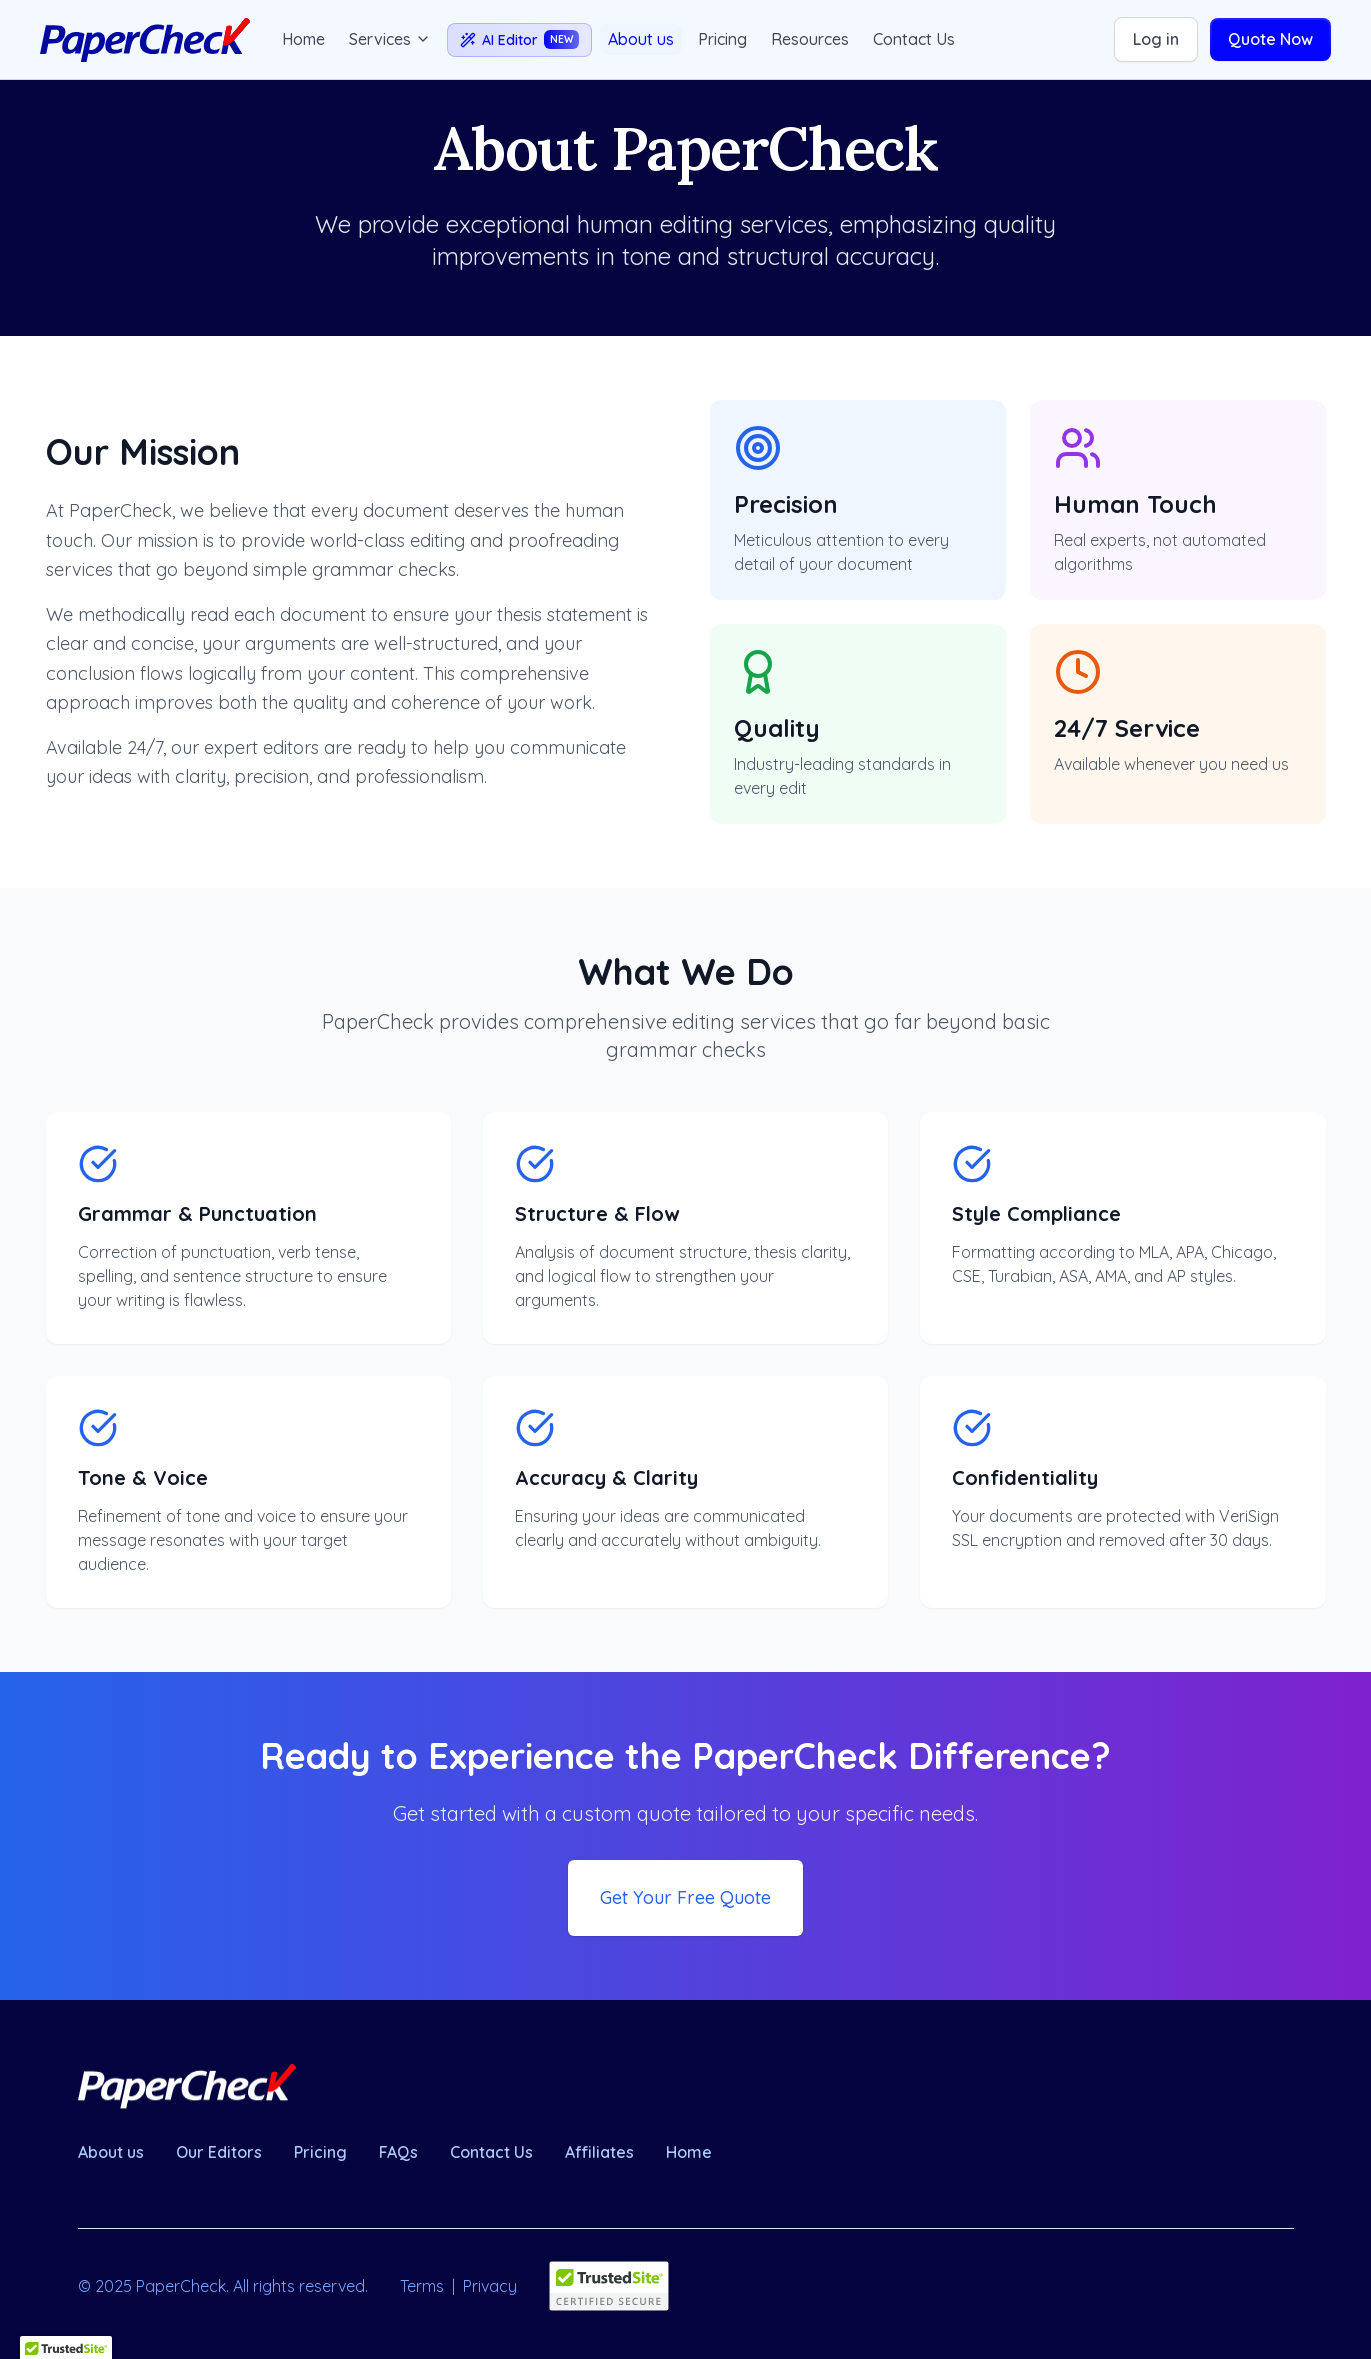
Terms (422, 2286)
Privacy (490, 2286)
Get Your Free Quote (685, 1897)
